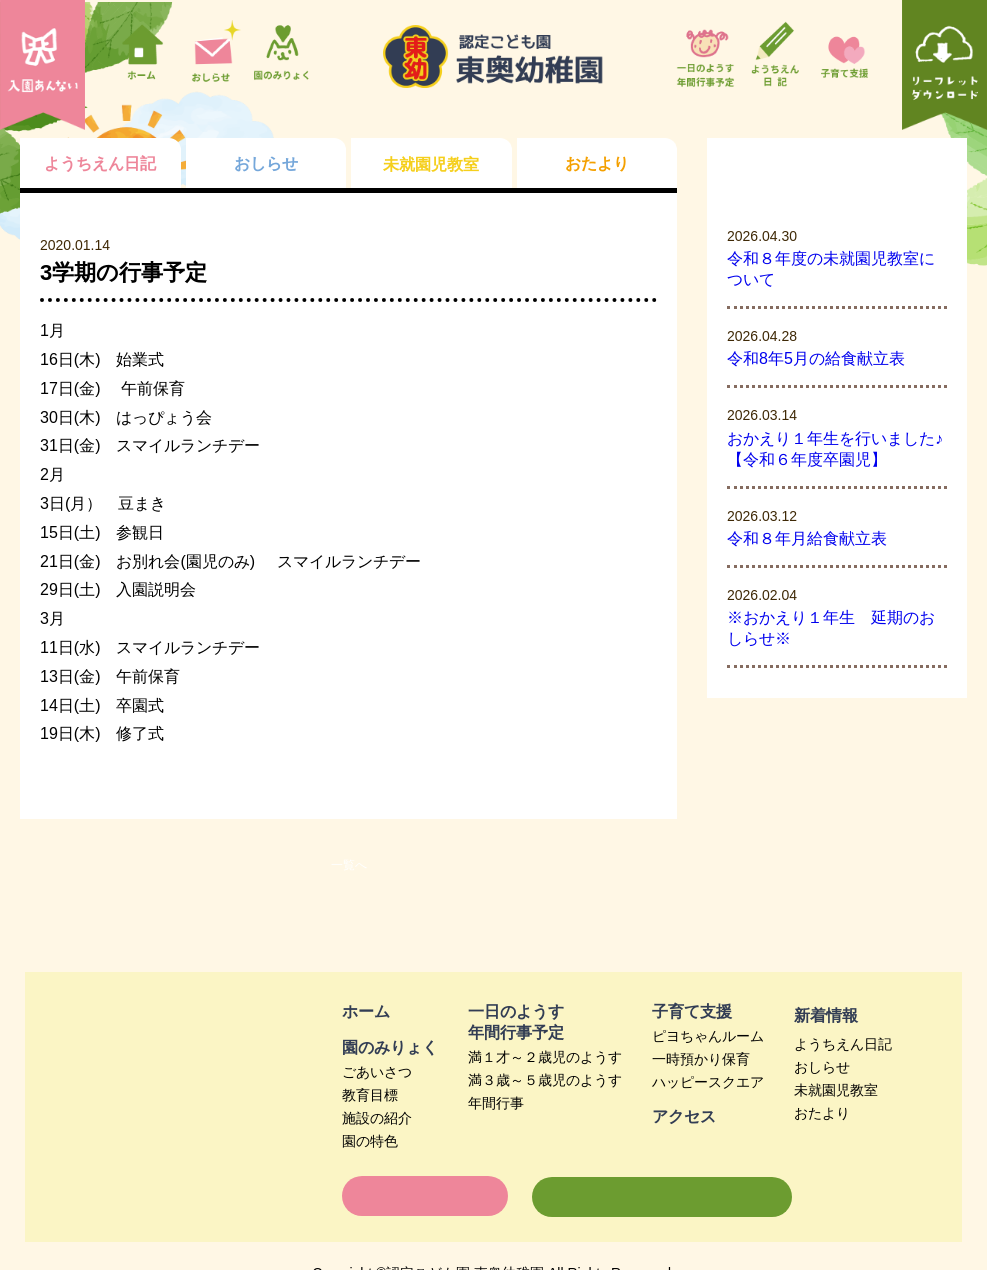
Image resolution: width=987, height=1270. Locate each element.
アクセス (684, 1116)
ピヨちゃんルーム (708, 1036)
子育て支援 (692, 1011)
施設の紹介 (377, 1118)
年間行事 (496, 1103)
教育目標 (370, 1095)
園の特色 (370, 1141)
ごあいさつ (377, 1072)
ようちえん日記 (843, 1044)
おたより (822, 1113)
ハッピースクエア (708, 1082)
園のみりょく (390, 1047)
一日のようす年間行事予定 (516, 1022)
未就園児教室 (836, 1090)
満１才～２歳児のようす (545, 1057)
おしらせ (822, 1067)
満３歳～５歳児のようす (545, 1080)
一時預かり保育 (701, 1059)
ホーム (366, 1011)
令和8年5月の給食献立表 (816, 358)
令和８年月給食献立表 (807, 538)
